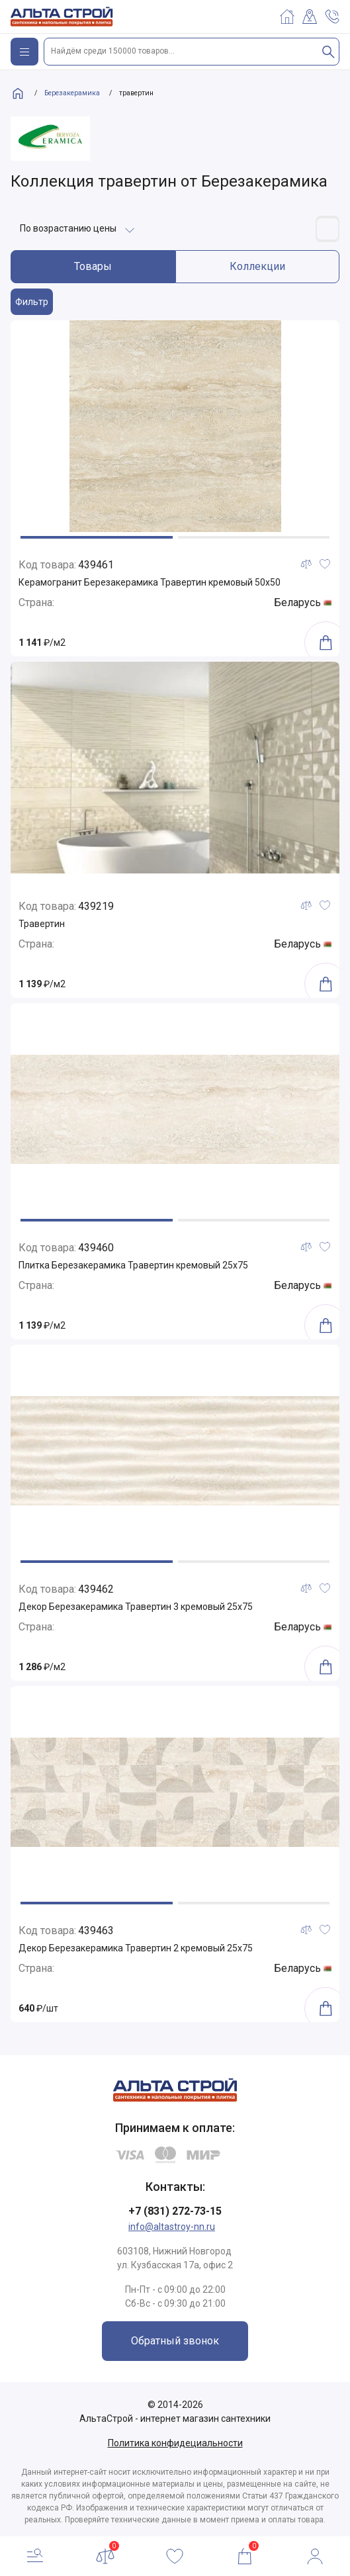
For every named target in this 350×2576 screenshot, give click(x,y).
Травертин (42, 923)
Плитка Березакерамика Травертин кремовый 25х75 (133, 1265)
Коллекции (257, 266)
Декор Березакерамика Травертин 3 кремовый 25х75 (136, 1606)
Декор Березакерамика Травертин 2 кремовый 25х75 (136, 1948)
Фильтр (31, 301)
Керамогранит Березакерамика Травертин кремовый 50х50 (150, 582)
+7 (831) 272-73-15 (175, 2211)
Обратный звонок (175, 2340)
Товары (93, 266)
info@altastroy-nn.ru (171, 2226)
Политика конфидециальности (175, 2443)
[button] (97, 537)
